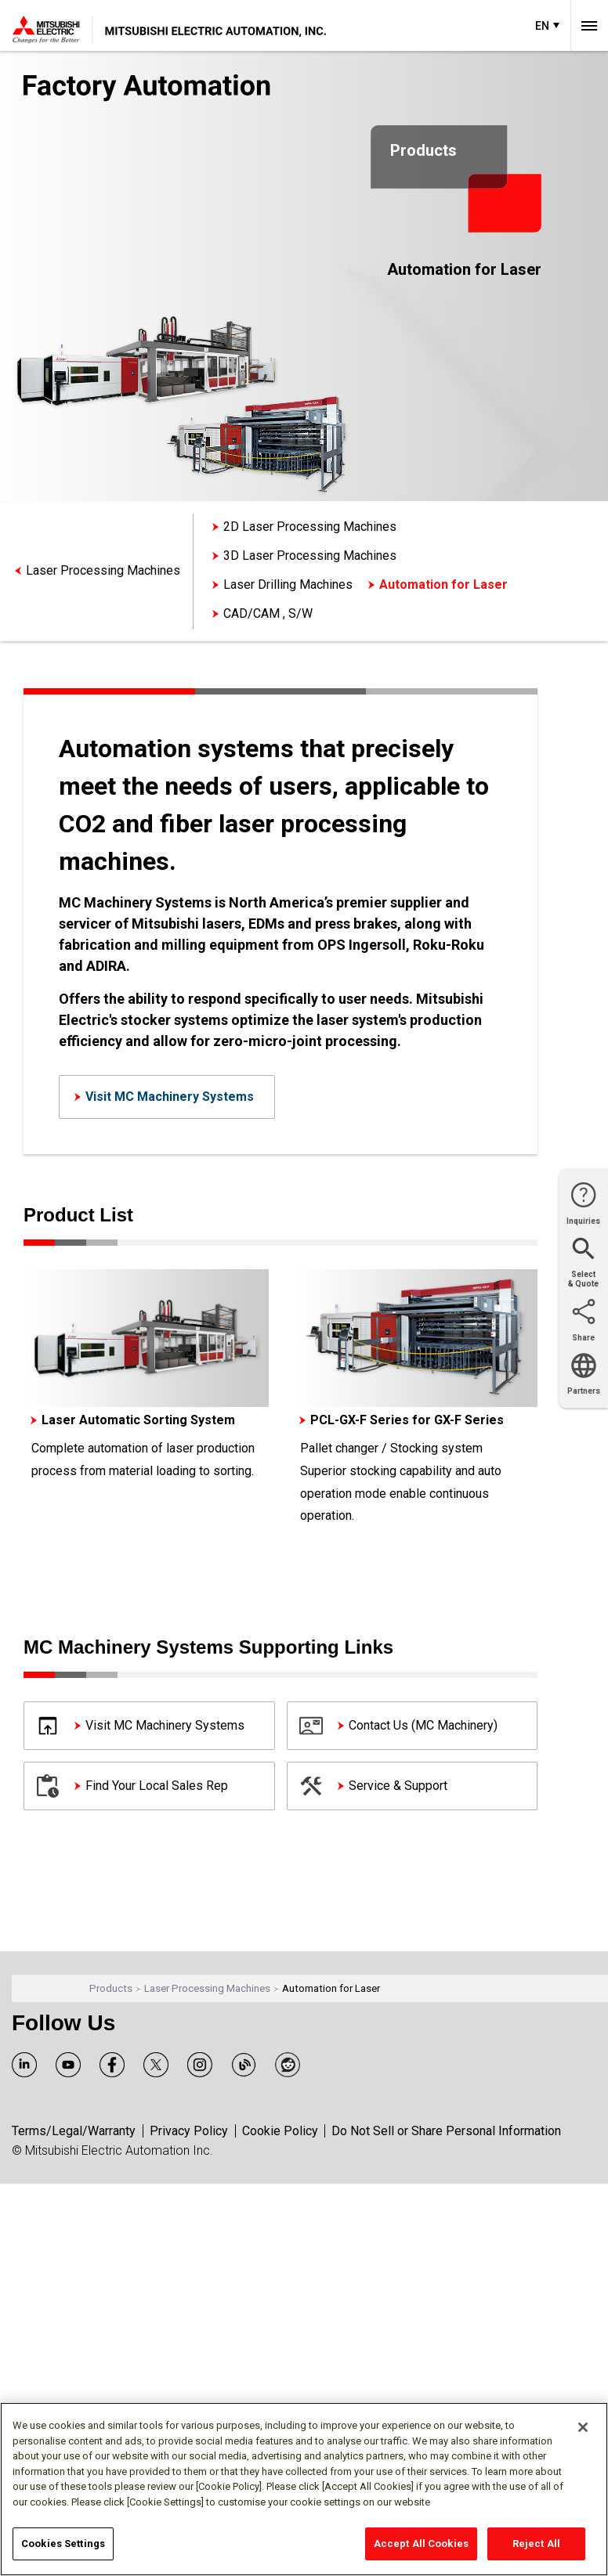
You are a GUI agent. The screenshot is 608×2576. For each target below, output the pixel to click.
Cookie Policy (280, 2130)
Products (110, 1988)
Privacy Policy (189, 2130)
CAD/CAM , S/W (268, 613)
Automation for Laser (443, 584)
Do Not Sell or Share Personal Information (446, 2130)
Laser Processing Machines (103, 570)
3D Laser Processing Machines (309, 555)
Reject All (536, 2543)
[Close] (583, 2427)
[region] (304, 2489)
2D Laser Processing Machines (309, 526)
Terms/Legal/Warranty (74, 2130)
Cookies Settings (63, 2543)
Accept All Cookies (421, 2543)
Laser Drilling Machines (288, 584)
